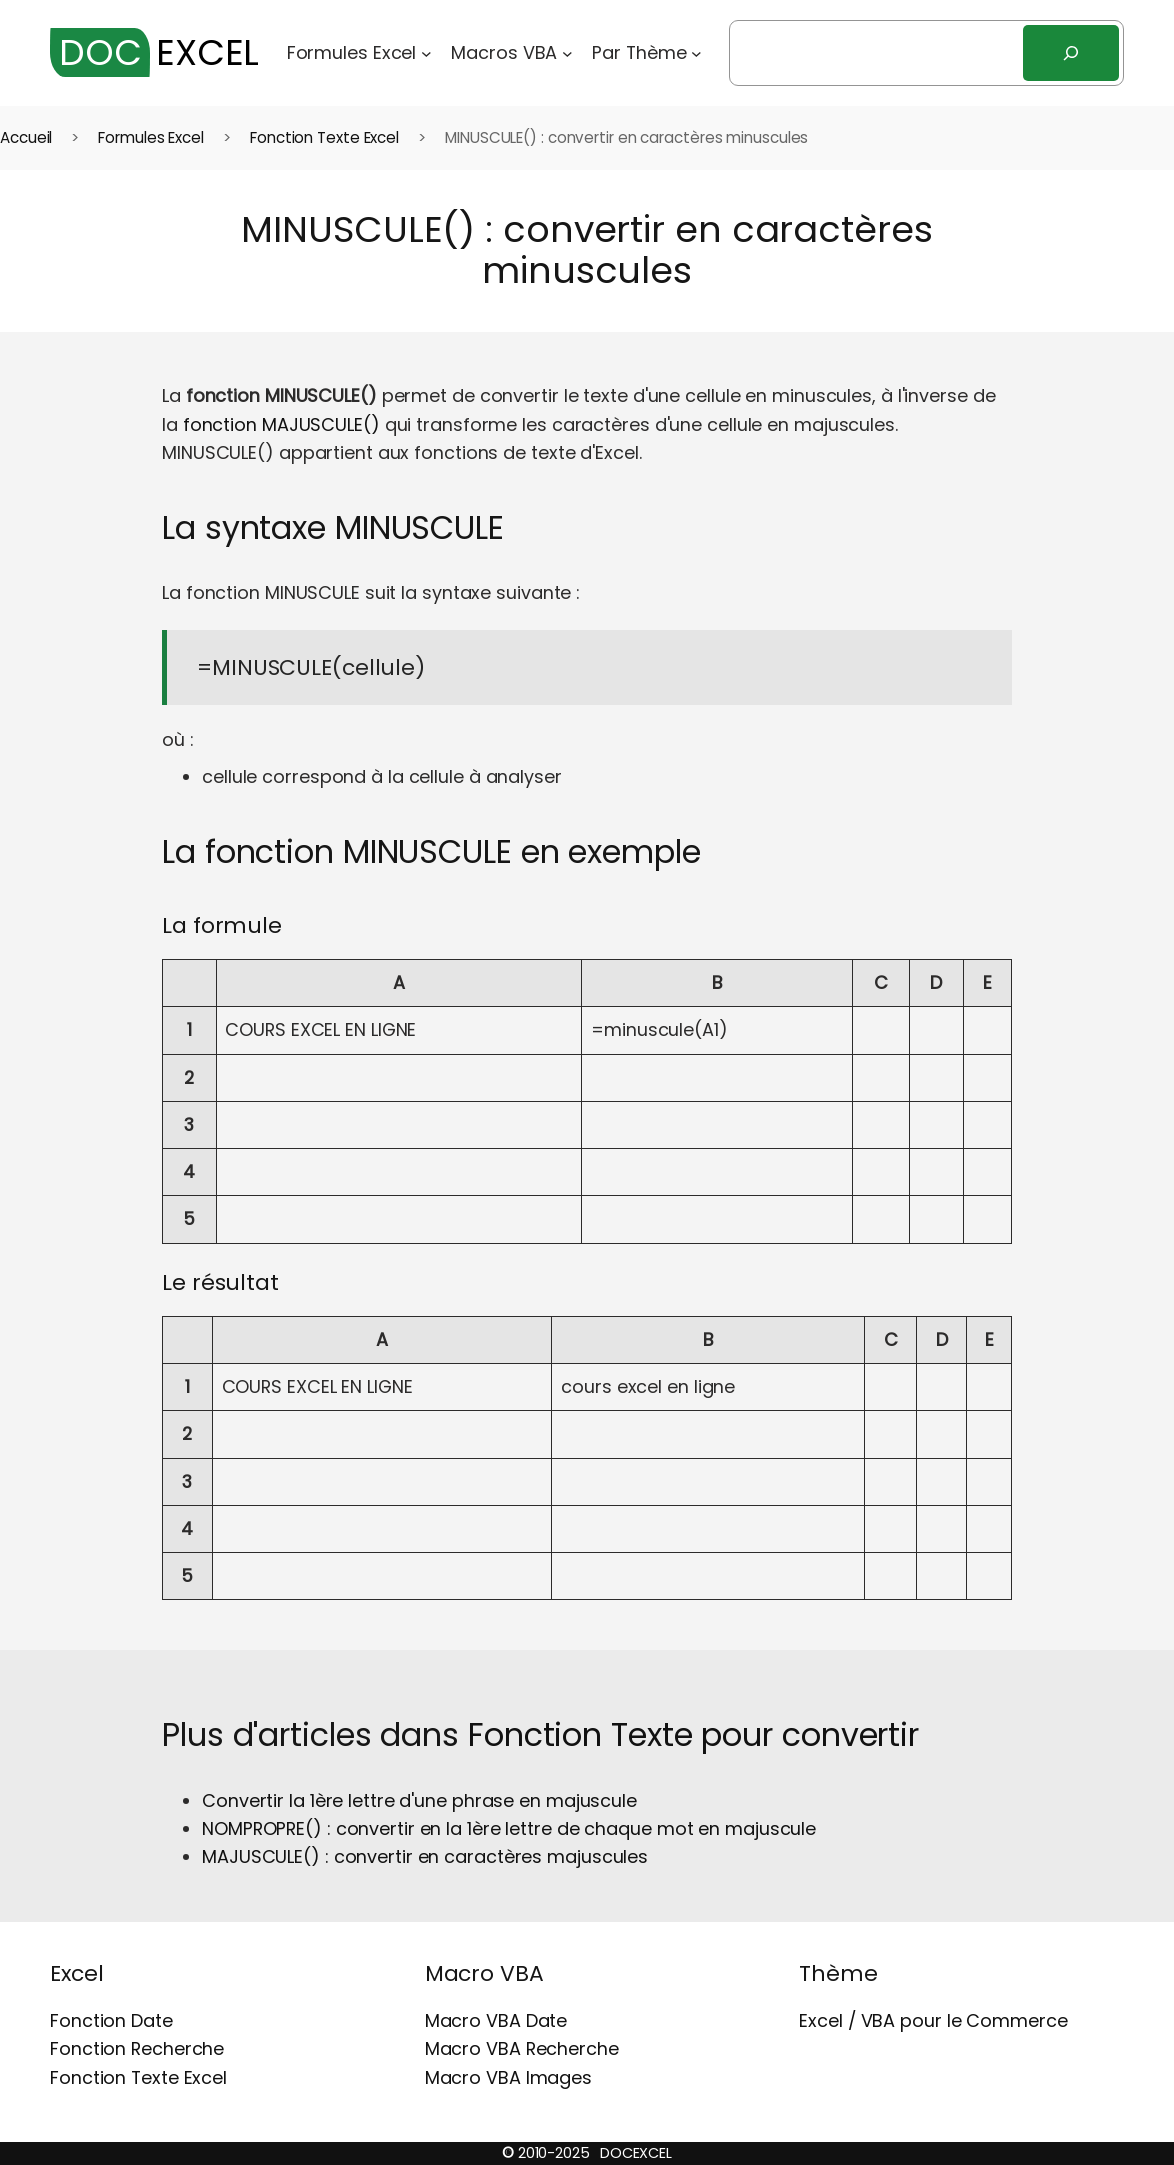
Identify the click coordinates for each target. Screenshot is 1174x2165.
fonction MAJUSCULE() (281, 424)
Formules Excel (151, 137)
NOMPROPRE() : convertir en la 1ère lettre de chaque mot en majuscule (509, 1828)
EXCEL (154, 52)
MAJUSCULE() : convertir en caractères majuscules (425, 1856)
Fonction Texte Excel (324, 137)
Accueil (26, 137)
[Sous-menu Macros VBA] (567, 53)
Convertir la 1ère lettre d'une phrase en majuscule (419, 1800)
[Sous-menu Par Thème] (696, 53)
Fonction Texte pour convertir (693, 1735)
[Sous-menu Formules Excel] (426, 53)
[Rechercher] (1071, 53)
